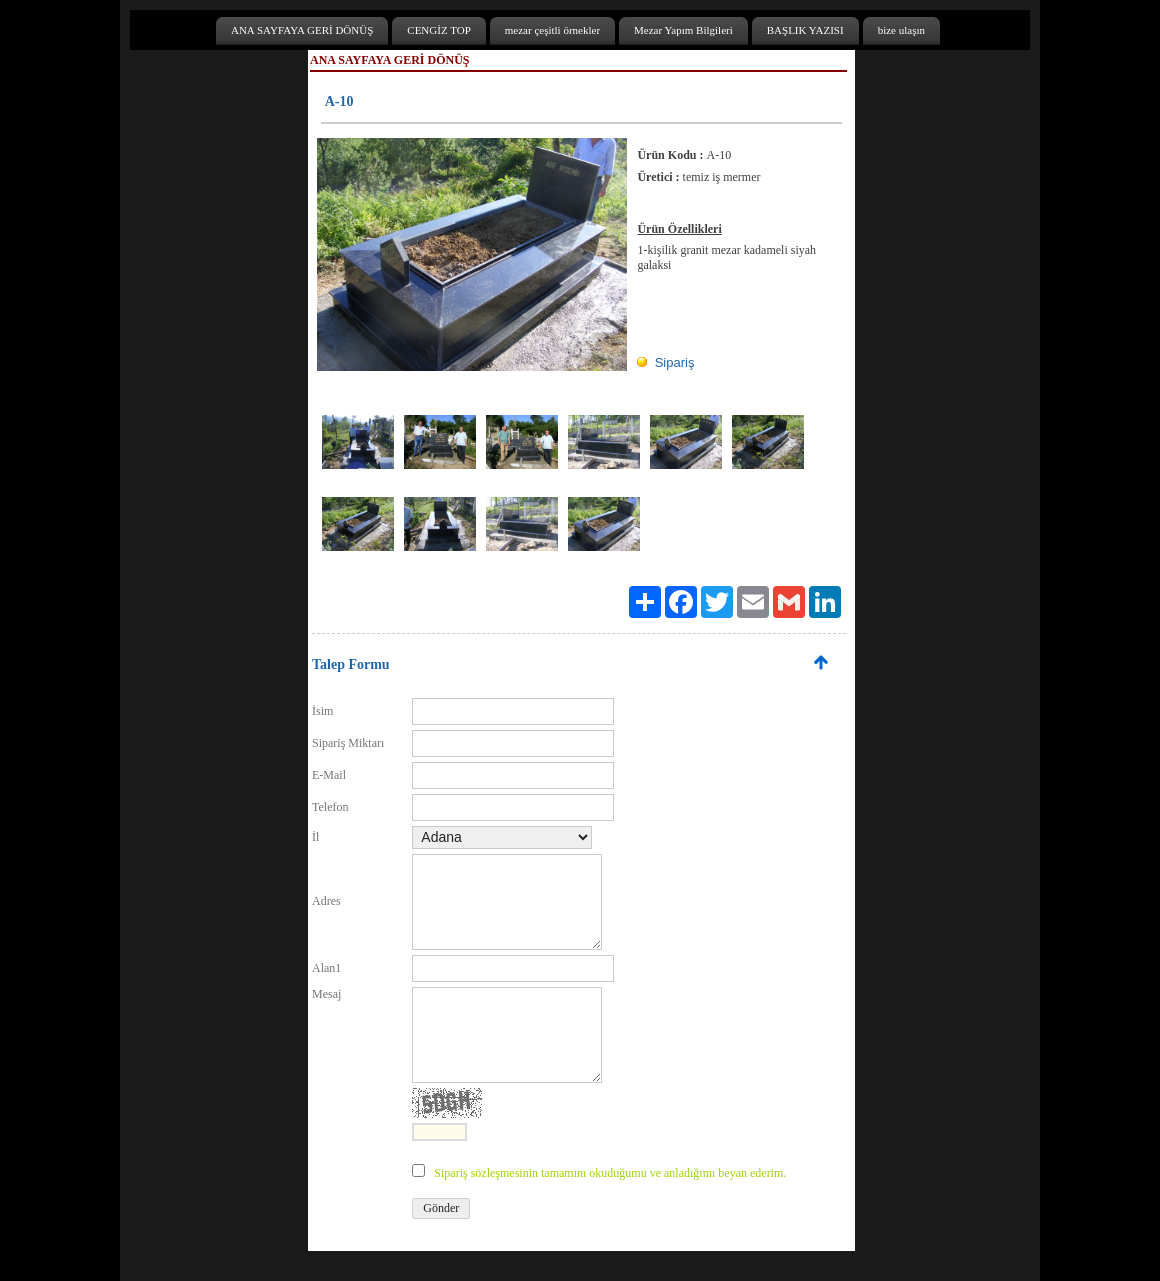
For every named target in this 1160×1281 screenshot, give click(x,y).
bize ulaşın (901, 30)
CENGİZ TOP (438, 30)
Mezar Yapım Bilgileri (683, 30)
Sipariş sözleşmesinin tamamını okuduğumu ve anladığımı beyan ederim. (610, 1173)
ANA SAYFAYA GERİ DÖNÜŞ (302, 30)
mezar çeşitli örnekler (552, 30)
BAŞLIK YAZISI (805, 30)
